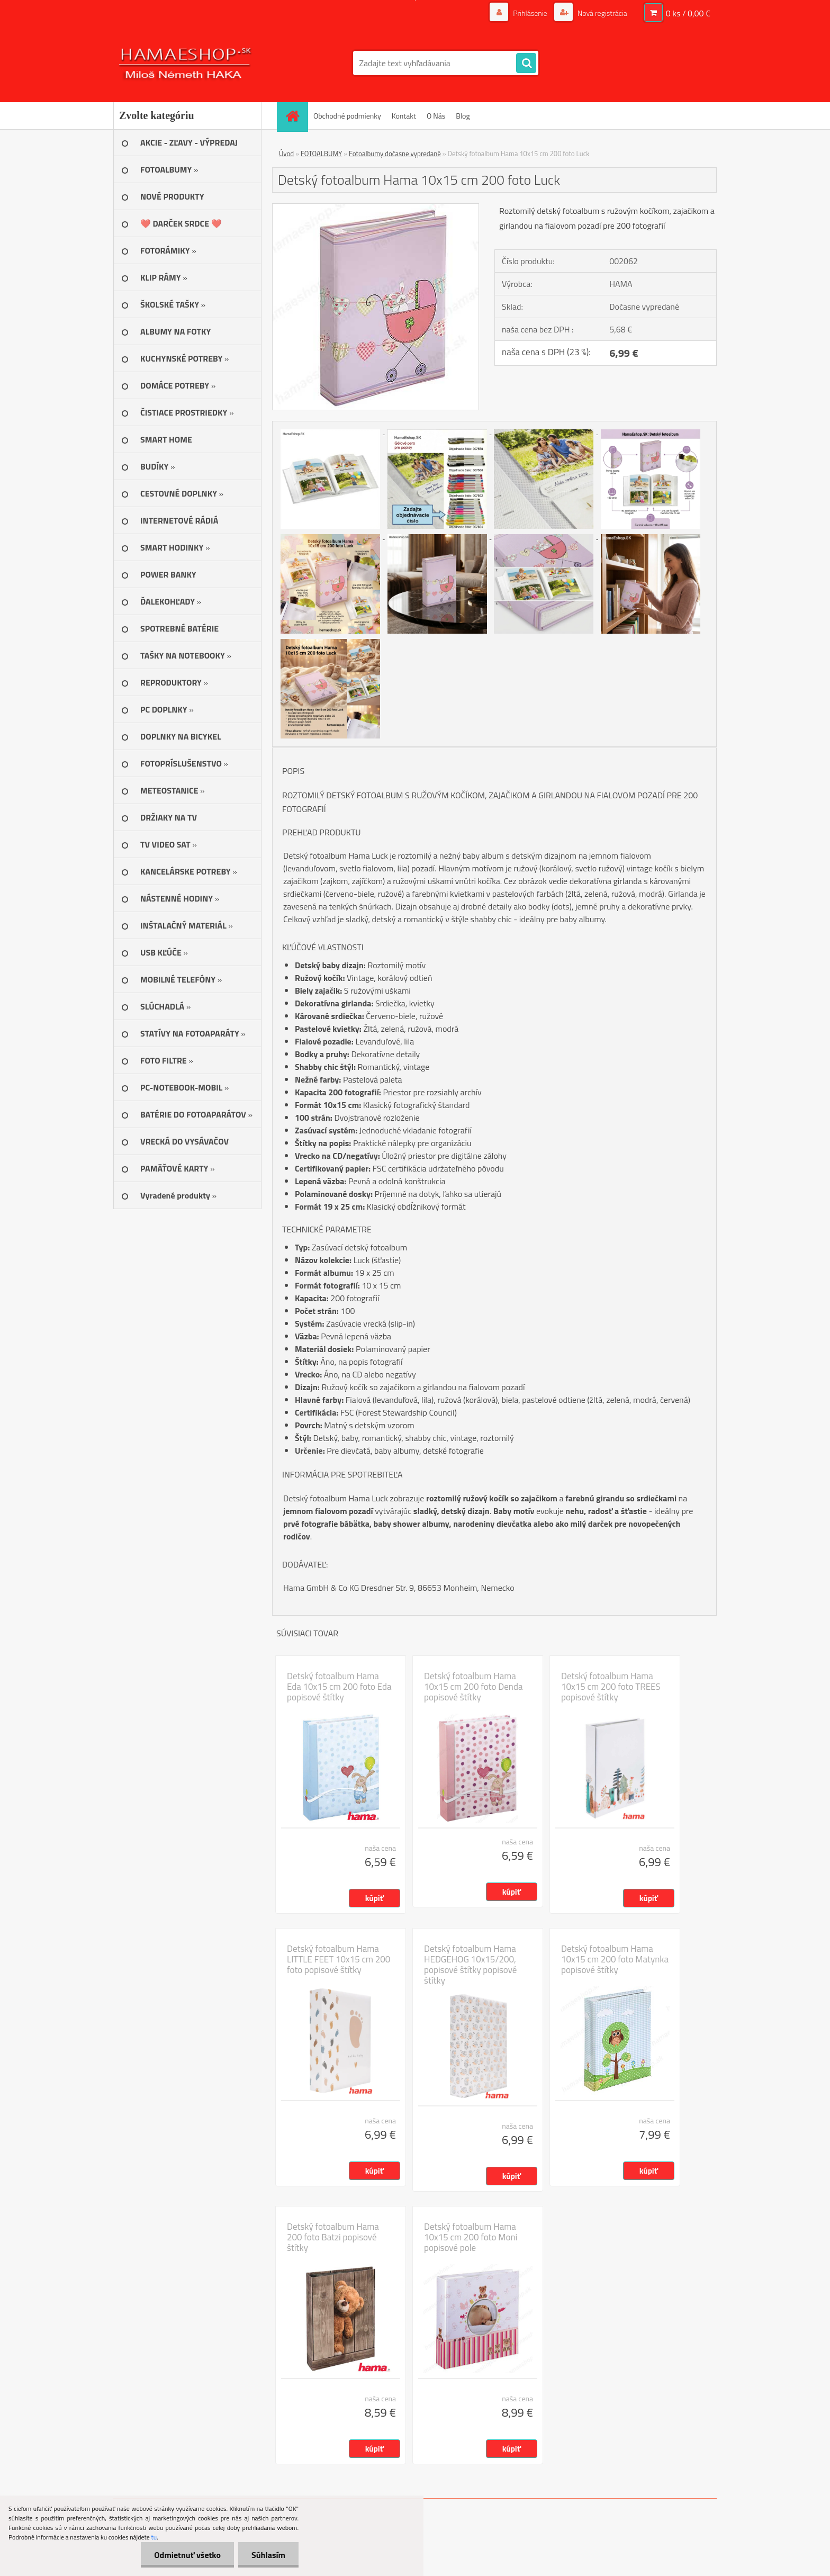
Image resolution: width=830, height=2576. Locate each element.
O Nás (436, 115)
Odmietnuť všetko (187, 2554)
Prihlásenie (530, 13)
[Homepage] (296, 115)
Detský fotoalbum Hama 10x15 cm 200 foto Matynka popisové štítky (615, 1959)
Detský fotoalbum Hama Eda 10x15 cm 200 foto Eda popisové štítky (339, 1687)
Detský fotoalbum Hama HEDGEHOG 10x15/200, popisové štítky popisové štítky (470, 1964)
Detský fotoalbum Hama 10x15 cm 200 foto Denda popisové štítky (473, 1687)
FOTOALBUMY (321, 153)
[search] (526, 63)
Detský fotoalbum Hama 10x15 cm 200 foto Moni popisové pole (470, 2237)
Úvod (286, 153)
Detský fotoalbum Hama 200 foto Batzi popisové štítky (333, 2237)
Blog (463, 115)
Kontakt (404, 115)
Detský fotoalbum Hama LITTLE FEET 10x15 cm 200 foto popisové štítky (338, 1959)
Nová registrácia (601, 13)
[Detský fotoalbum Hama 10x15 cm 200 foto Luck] (376, 208)
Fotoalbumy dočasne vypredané (395, 153)
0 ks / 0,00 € (688, 13)
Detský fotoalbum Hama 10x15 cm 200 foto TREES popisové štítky (611, 1687)
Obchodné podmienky (347, 115)
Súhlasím (268, 2554)
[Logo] (186, 63)
